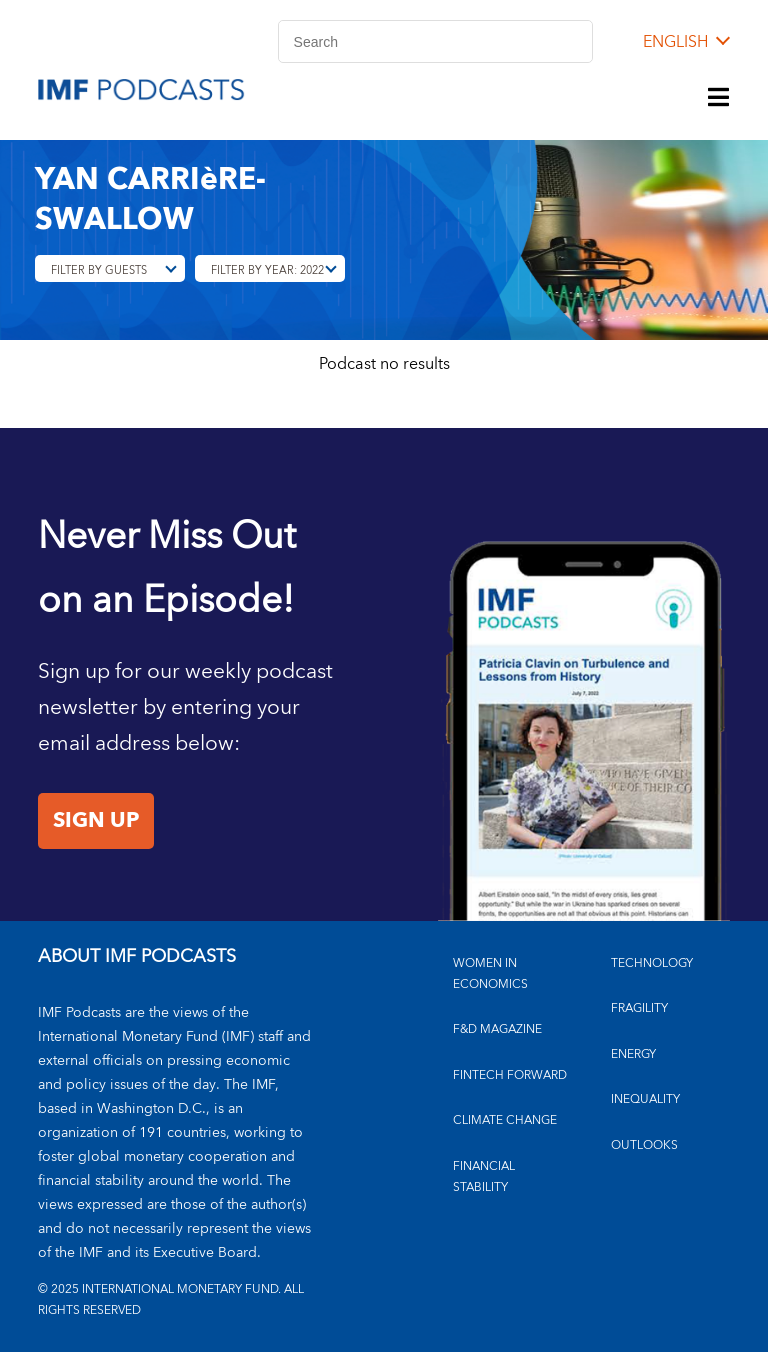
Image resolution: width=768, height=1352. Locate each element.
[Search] (435, 41)
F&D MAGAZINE (497, 1029)
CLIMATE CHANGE (505, 1120)
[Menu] (719, 99)
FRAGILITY (639, 1008)
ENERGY (633, 1054)
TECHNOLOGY (652, 963)
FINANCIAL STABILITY (484, 1177)
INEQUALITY (645, 1099)
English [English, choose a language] (675, 42)
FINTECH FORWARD (510, 1075)
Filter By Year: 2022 (267, 270)
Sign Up (96, 821)
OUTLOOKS (644, 1145)
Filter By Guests (99, 270)
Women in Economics (490, 974)
